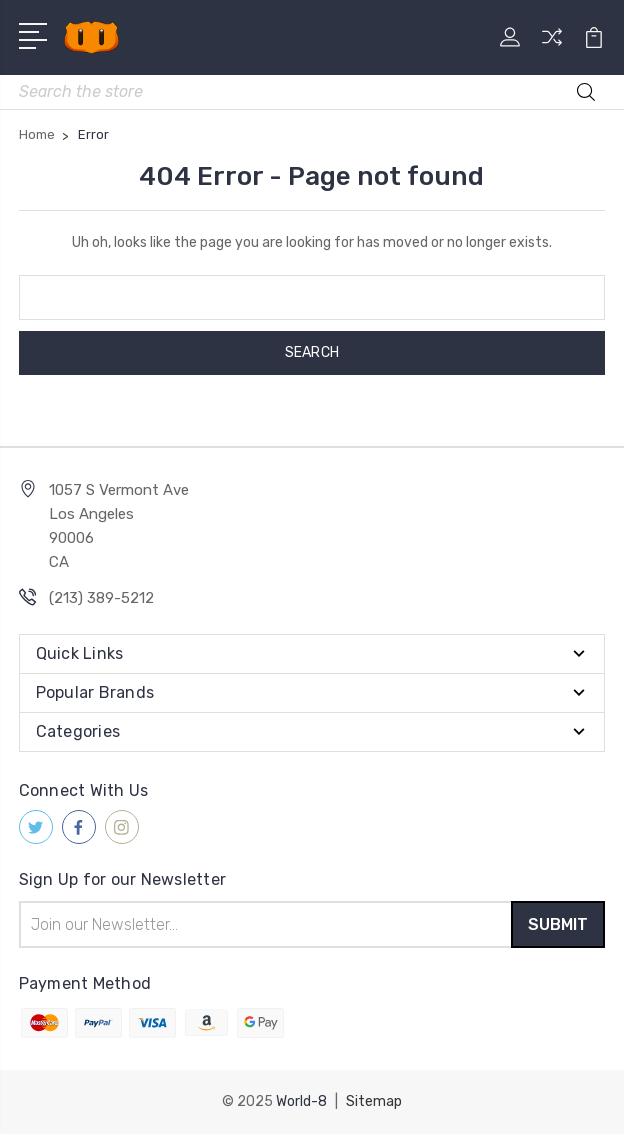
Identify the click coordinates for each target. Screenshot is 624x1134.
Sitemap (374, 1101)
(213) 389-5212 (101, 598)
